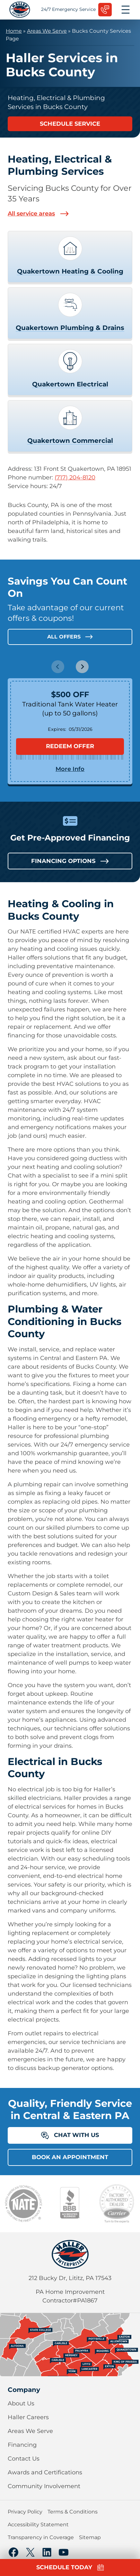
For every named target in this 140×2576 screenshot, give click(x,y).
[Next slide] (82, 666)
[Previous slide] (57, 666)
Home (14, 31)
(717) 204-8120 (75, 477)
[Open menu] (125, 9)
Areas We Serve (47, 31)
